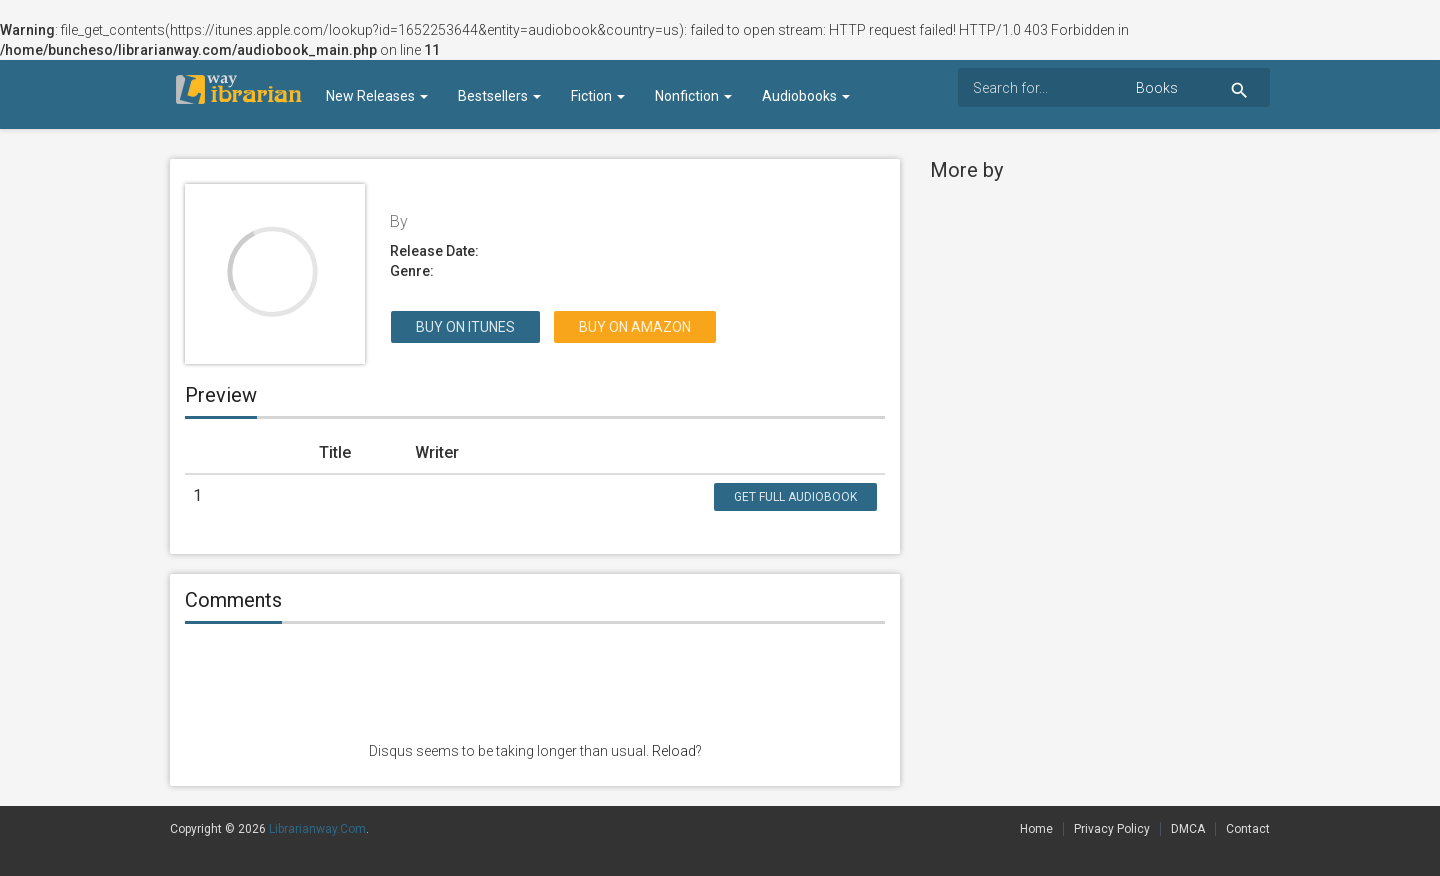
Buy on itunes (465, 327)
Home (1036, 829)
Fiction (598, 96)
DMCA (1188, 829)
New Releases (377, 96)
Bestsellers (499, 96)
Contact (1248, 829)
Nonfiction (693, 96)
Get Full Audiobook (795, 497)
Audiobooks (806, 96)
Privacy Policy (1112, 829)
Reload (674, 751)
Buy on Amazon (635, 327)
